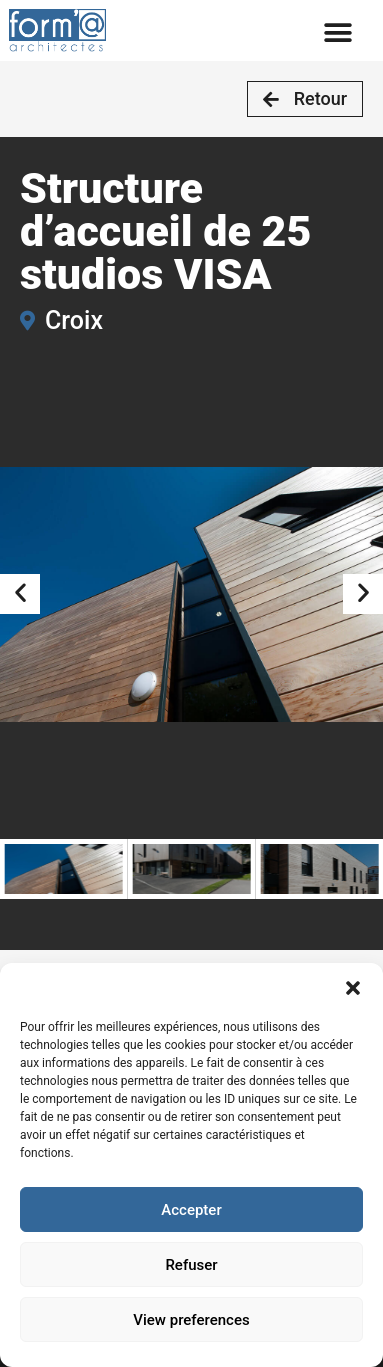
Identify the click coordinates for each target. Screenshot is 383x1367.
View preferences (191, 1320)
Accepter (191, 1210)
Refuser (191, 1265)
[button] (353, 988)
